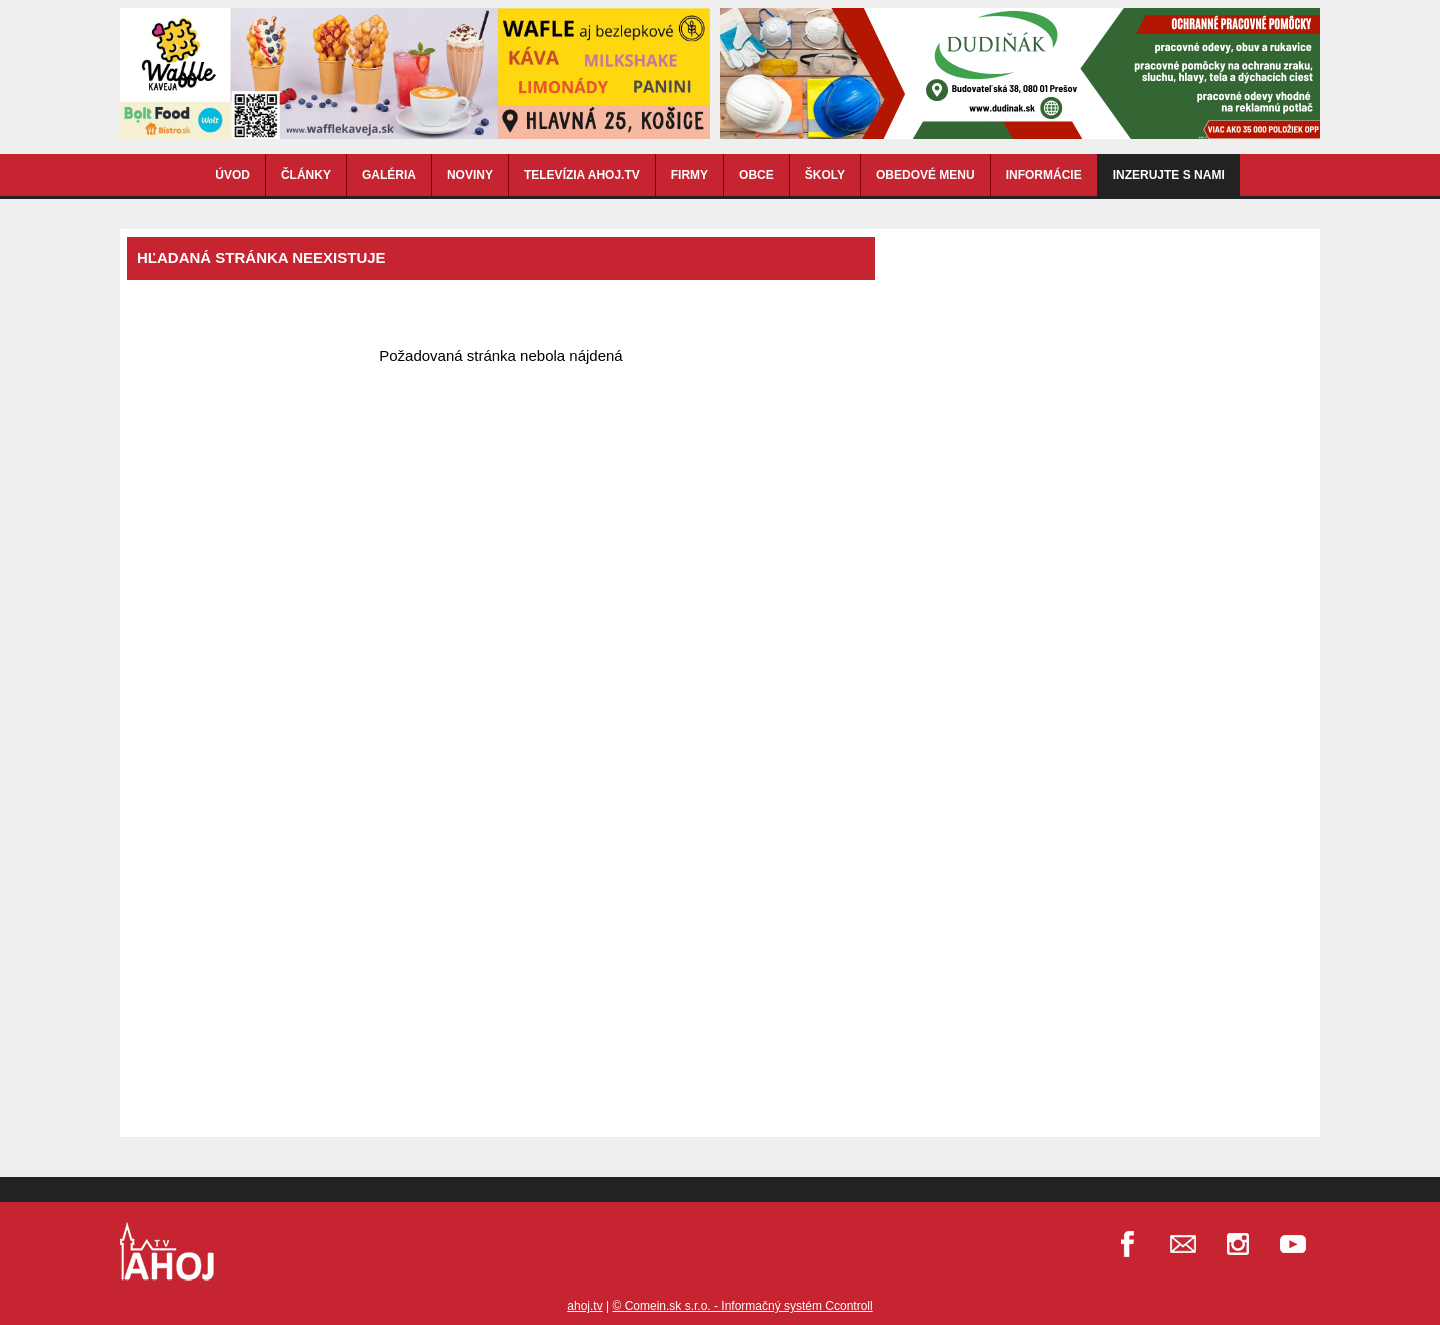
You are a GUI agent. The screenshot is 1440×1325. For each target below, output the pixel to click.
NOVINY (470, 175)
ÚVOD (232, 175)
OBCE (756, 175)
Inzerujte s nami (1169, 175)
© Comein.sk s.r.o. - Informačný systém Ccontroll (742, 1306)
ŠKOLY (825, 175)
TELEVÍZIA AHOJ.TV (582, 175)
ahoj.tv (584, 1306)
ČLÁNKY (306, 175)
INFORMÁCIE (1044, 175)
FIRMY (689, 175)
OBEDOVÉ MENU (925, 175)
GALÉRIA (389, 175)
